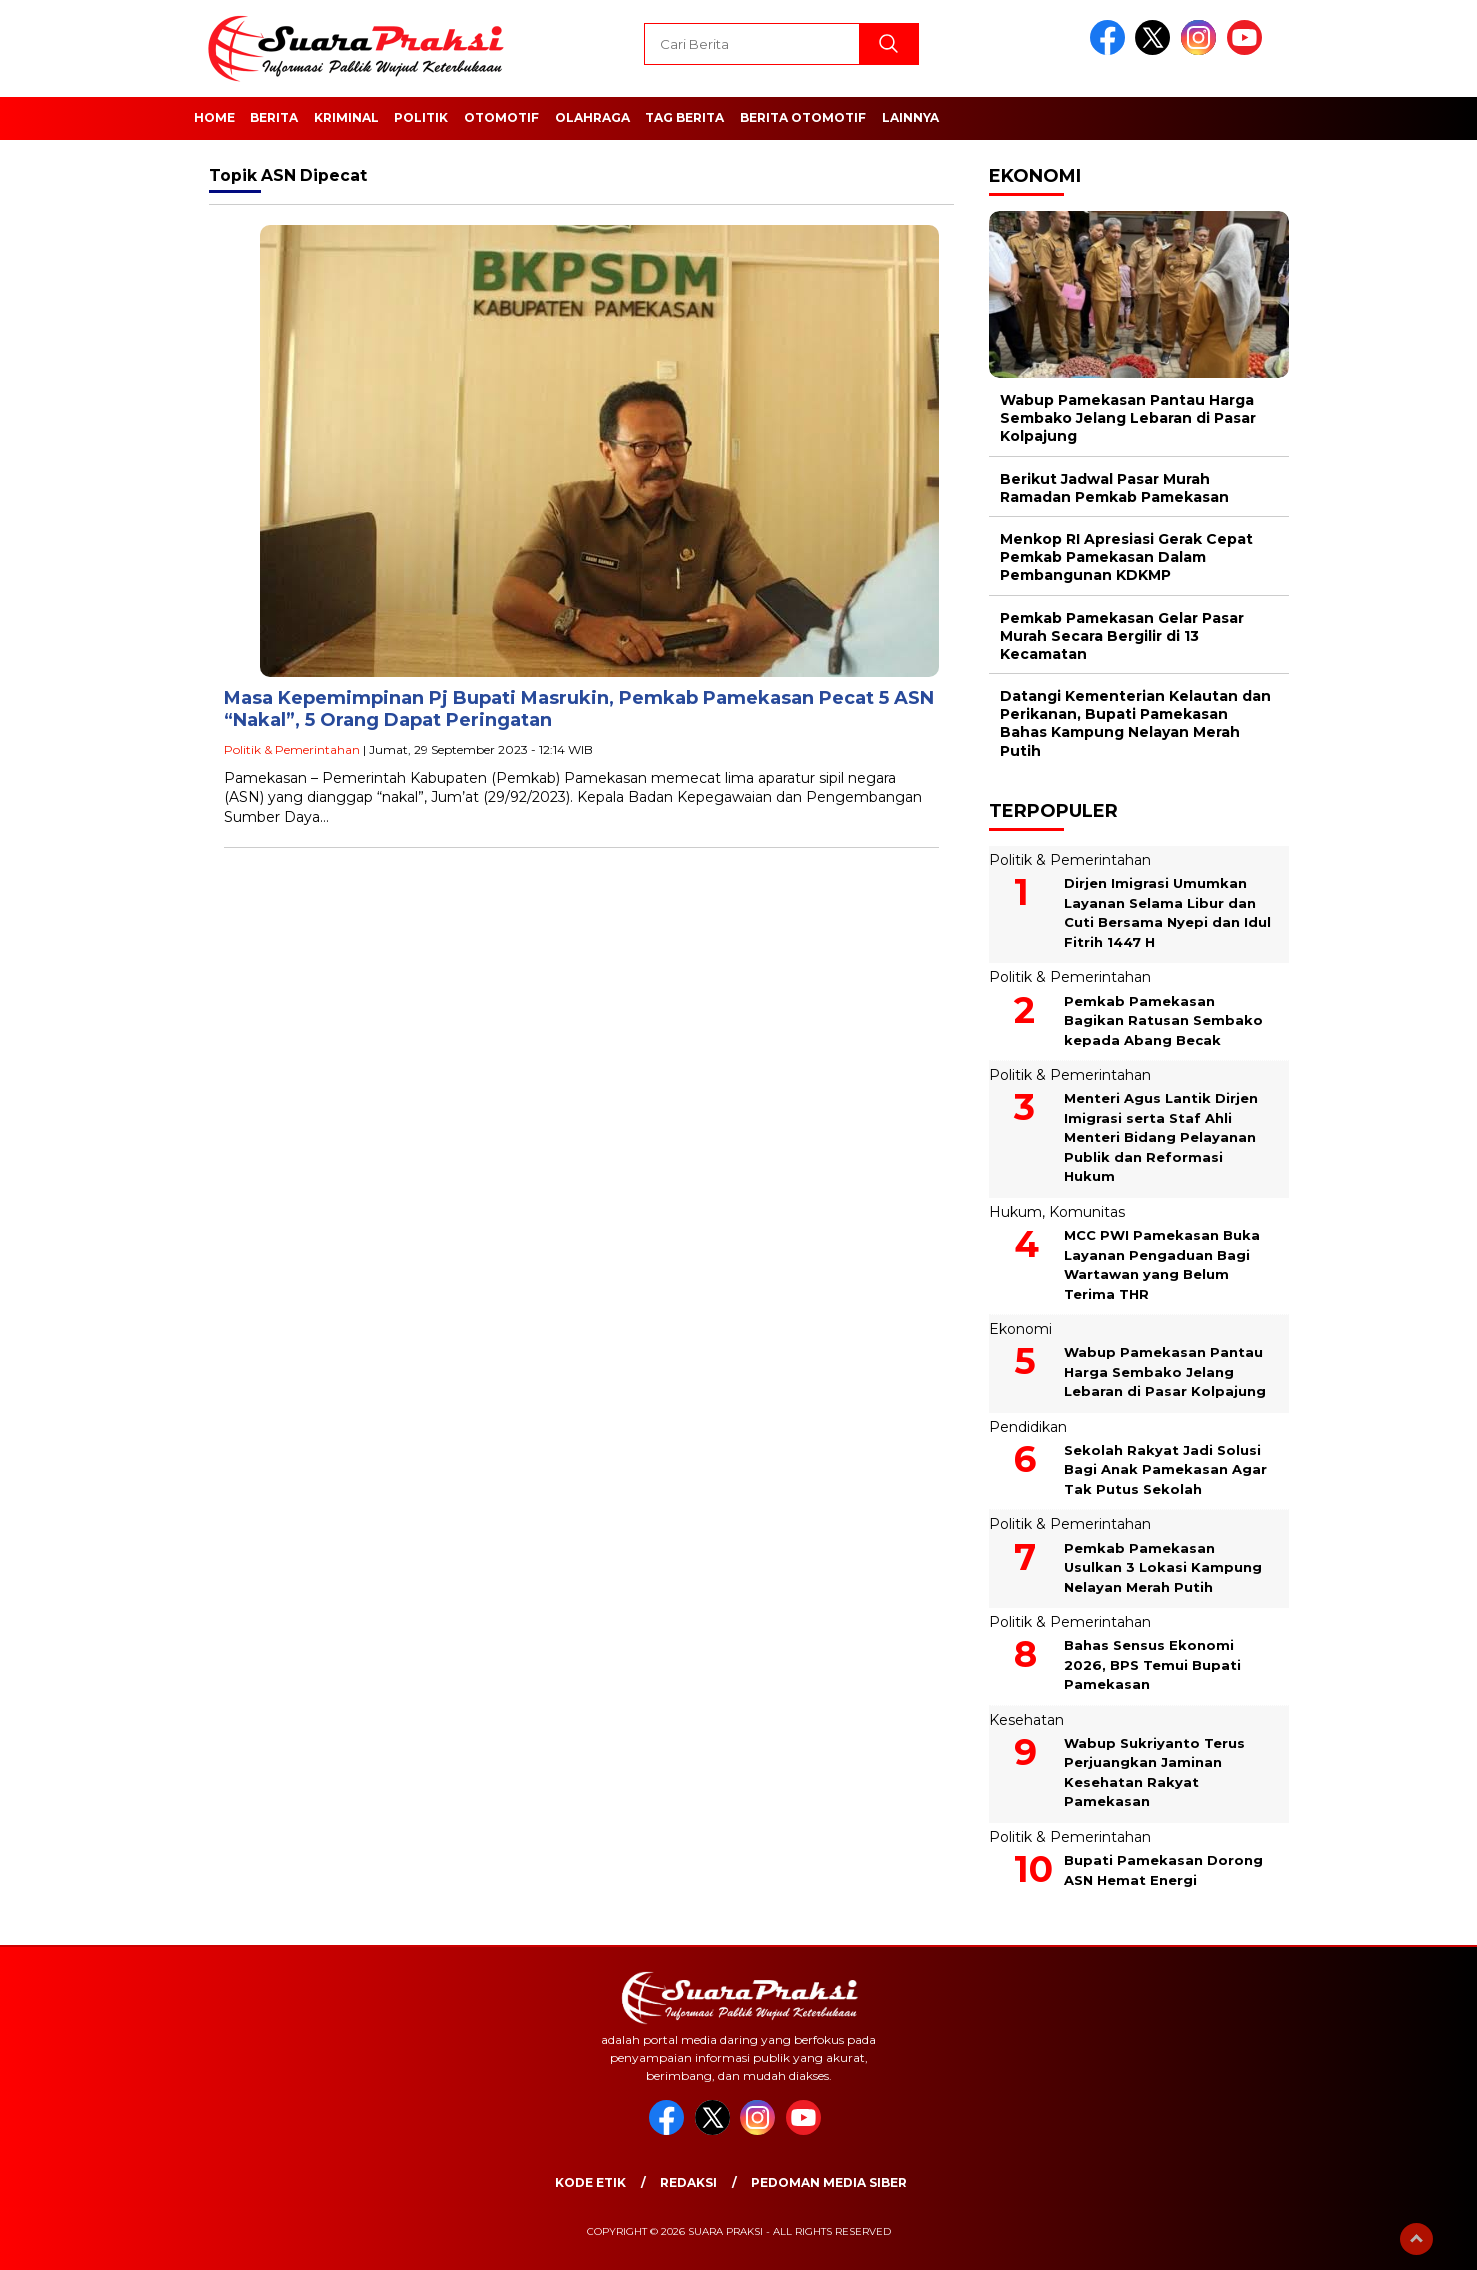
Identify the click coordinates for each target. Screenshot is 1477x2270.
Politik (421, 117)
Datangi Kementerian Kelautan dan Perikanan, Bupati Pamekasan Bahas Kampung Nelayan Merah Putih (1135, 723)
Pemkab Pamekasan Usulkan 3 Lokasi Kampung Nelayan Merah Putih (1163, 1567)
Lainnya (910, 117)
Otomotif (501, 117)
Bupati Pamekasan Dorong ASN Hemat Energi (1163, 1870)
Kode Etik (590, 2182)
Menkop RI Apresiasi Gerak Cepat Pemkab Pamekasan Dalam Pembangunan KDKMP (1126, 557)
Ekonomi (1020, 1329)
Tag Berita (684, 117)
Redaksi (688, 2182)
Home (214, 117)
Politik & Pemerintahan (292, 749)
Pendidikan (1028, 1427)
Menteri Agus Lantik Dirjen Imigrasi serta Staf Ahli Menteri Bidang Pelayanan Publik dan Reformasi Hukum (1161, 1137)
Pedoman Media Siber (829, 2182)
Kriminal (346, 117)
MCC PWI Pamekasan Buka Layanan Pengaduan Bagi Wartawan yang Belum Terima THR (1162, 1264)
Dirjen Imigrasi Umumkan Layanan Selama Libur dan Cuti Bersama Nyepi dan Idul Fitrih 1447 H (1167, 912)
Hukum (1015, 1212)
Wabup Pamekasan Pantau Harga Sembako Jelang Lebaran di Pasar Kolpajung (1128, 418)
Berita (274, 117)
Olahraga (592, 117)
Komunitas (1087, 1212)
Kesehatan (1026, 1720)
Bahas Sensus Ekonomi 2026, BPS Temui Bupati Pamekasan (1152, 1664)
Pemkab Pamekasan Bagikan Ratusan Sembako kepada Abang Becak (1163, 1020)
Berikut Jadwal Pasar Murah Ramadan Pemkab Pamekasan (1114, 488)
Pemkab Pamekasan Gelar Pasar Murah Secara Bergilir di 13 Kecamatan (1122, 636)
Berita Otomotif (803, 117)
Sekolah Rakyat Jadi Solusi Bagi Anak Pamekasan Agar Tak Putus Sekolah (1165, 1469)
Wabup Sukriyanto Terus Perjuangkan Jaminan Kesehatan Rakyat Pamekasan (1154, 1772)
